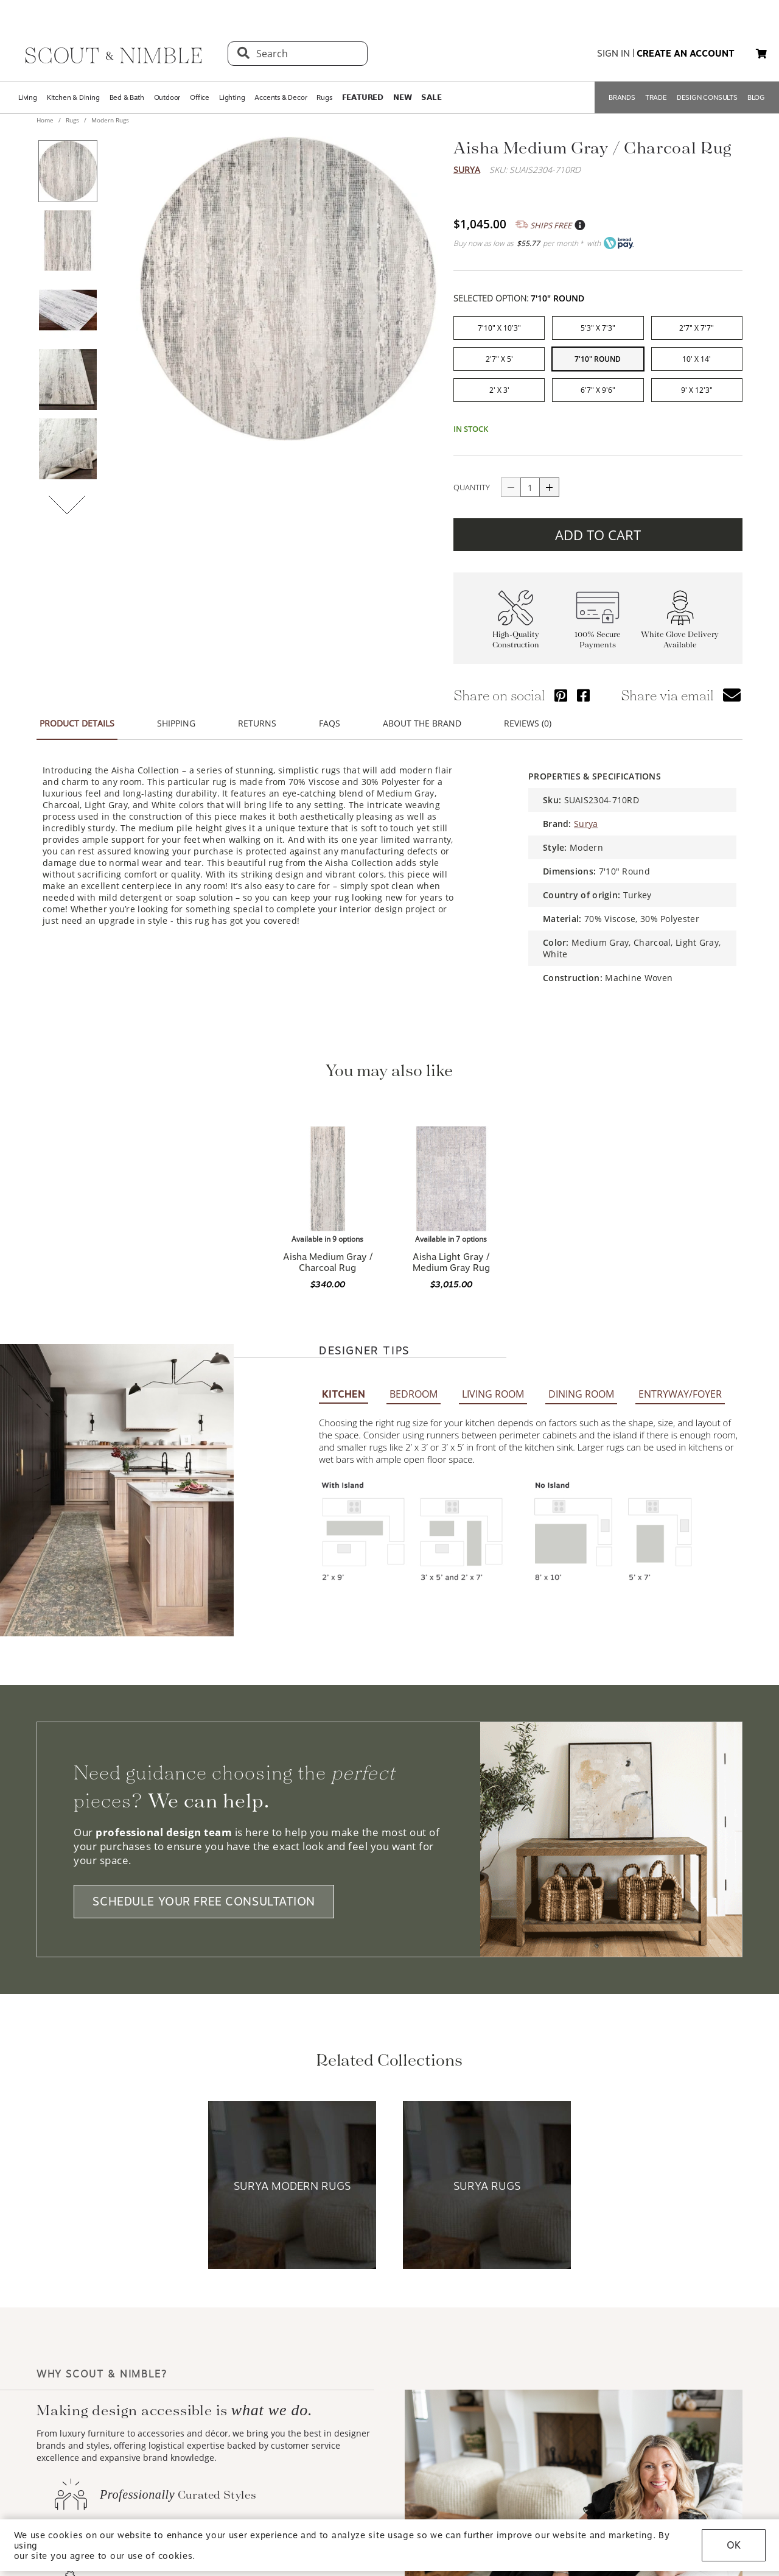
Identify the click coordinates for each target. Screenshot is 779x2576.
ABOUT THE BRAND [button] (422, 716)
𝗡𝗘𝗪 (402, 97)
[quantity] (530, 480)
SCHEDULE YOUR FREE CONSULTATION (204, 1725)
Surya (466, 169)
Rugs (324, 97)
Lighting (232, 97)
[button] (761, 54)
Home (46, 120)
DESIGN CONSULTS (707, 97)
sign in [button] (613, 53)
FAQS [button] (329, 716)
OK (734, 2545)
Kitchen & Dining (73, 97)
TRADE (656, 97)
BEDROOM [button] (414, 1217)
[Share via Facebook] (583, 688)
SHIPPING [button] (176, 716)
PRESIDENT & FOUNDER (688, 2470)
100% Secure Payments (598, 632)
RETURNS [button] (257, 716)
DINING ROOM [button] (581, 1217)
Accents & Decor (280, 97)
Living (27, 97)
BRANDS (622, 97)
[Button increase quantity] (549, 480)
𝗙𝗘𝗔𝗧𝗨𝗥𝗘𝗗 (362, 97)
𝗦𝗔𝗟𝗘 (431, 97)
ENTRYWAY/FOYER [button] (680, 1217)
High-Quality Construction (515, 632)
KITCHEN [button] (343, 1217)
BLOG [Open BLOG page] (756, 97)
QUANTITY (471, 479)
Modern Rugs (109, 120)
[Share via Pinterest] (560, 688)
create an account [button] (686, 53)
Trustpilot (459, 185)
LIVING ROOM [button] (493, 1217)
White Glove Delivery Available (680, 632)
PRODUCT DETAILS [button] (77, 716)
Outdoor (167, 97)
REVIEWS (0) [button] (527, 716)
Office (199, 97)
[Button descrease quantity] (510, 480)
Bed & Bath (127, 97)
